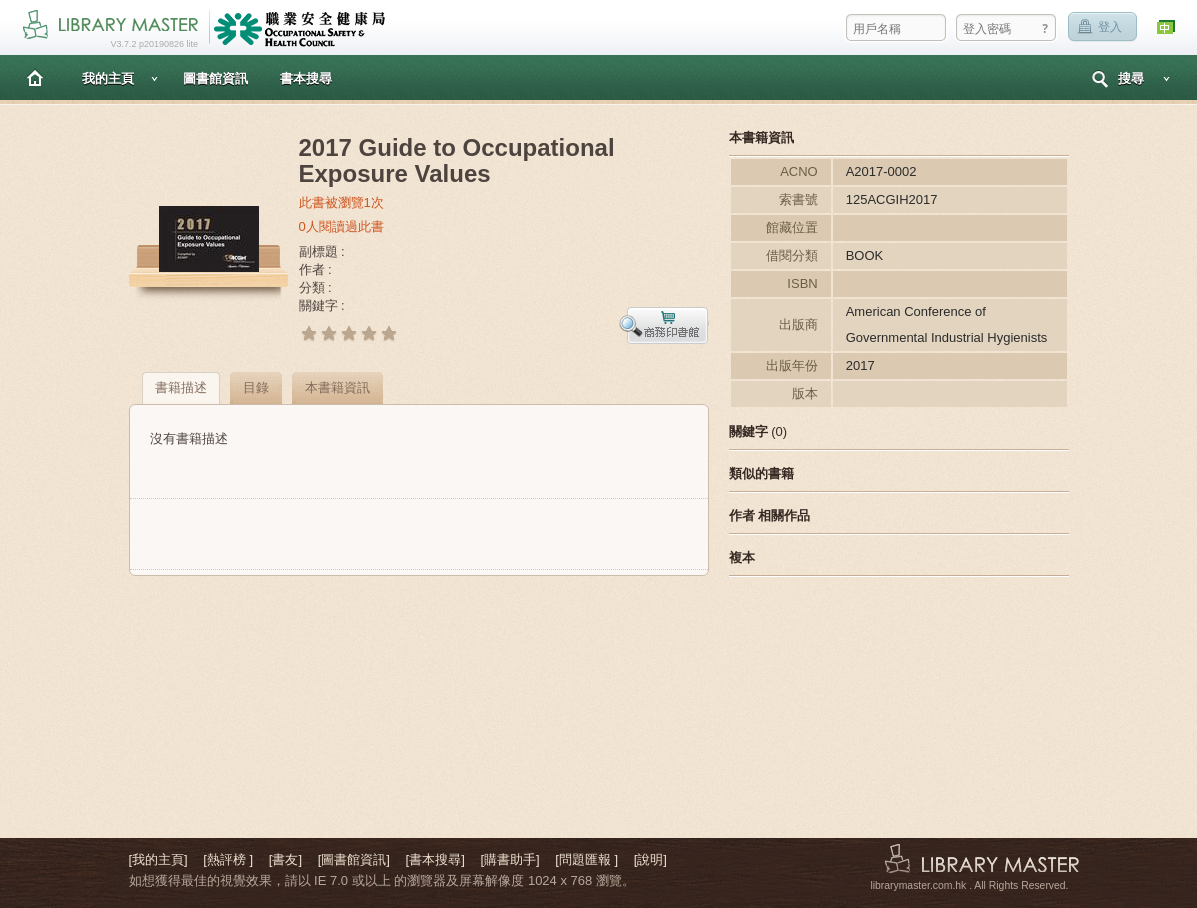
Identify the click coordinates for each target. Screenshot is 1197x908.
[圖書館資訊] (354, 859)
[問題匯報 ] (586, 859)
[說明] (650, 859)
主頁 (35, 77)
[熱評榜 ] (228, 859)
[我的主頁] (158, 859)
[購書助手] (509, 859)
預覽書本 (664, 325)
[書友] (285, 859)
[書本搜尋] (435, 859)
